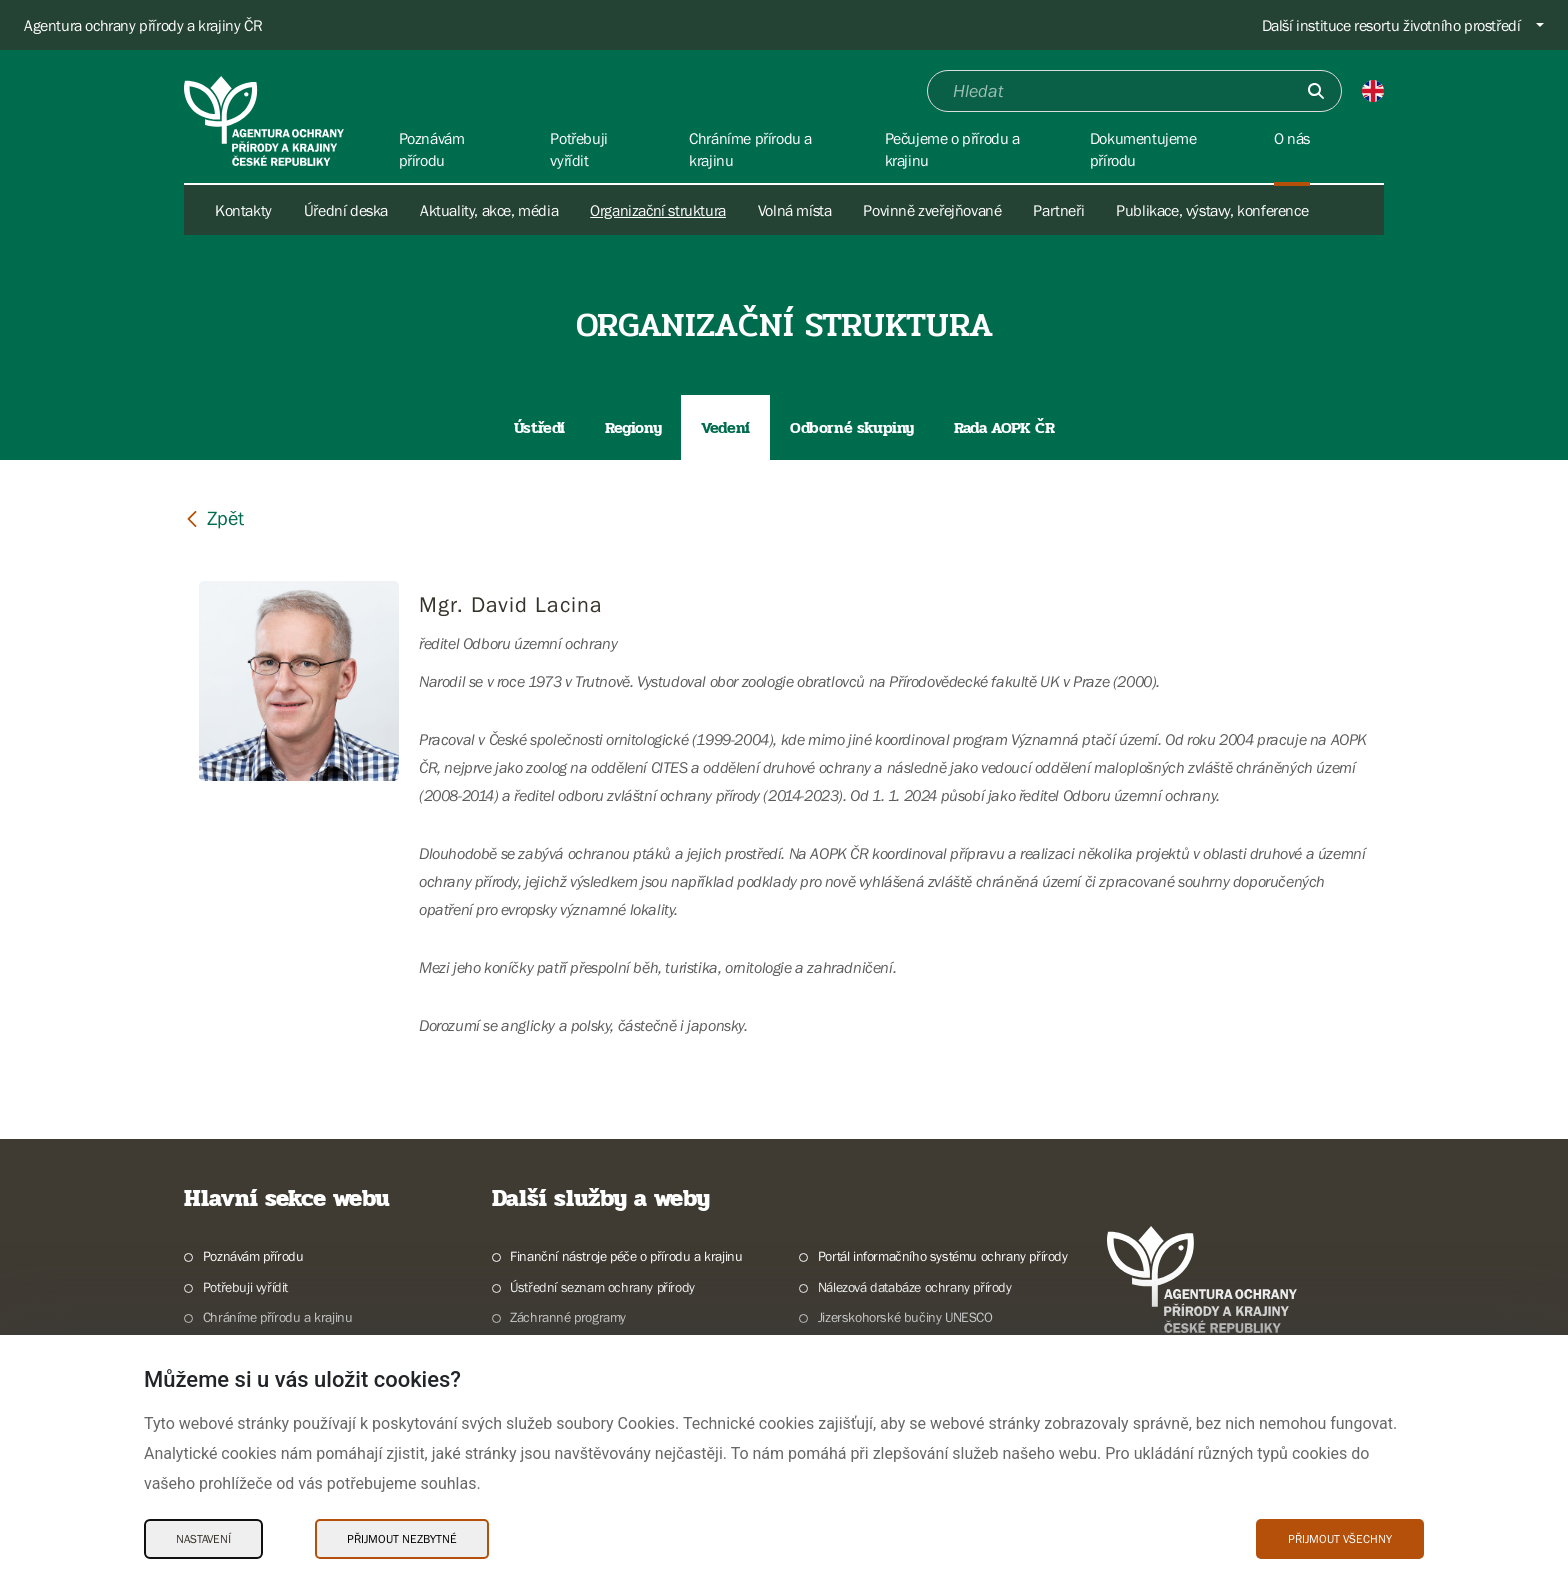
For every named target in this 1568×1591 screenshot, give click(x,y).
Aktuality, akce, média (489, 210)
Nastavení (203, 1539)
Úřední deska (346, 210)
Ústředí (539, 427)
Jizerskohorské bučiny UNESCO (905, 1317)
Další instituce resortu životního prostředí (1391, 25)
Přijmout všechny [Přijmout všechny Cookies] (1340, 1539)
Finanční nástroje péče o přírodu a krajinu (626, 1256)
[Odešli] (1316, 91)
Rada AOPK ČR (1004, 427)
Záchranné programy (568, 1317)
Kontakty (243, 210)
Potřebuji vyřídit (245, 1287)
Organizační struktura (658, 210)
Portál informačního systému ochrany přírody (943, 1256)
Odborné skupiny (852, 427)
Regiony (633, 427)
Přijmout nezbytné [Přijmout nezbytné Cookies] (402, 1539)
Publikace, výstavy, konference (1212, 210)
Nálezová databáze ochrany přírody (915, 1287)
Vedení (725, 427)
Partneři (1058, 210)
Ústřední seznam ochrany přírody (602, 1287)
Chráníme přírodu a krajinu (278, 1317)
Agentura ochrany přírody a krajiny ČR (143, 25)
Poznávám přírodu (253, 1256)
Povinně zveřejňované (932, 210)
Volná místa (795, 210)
